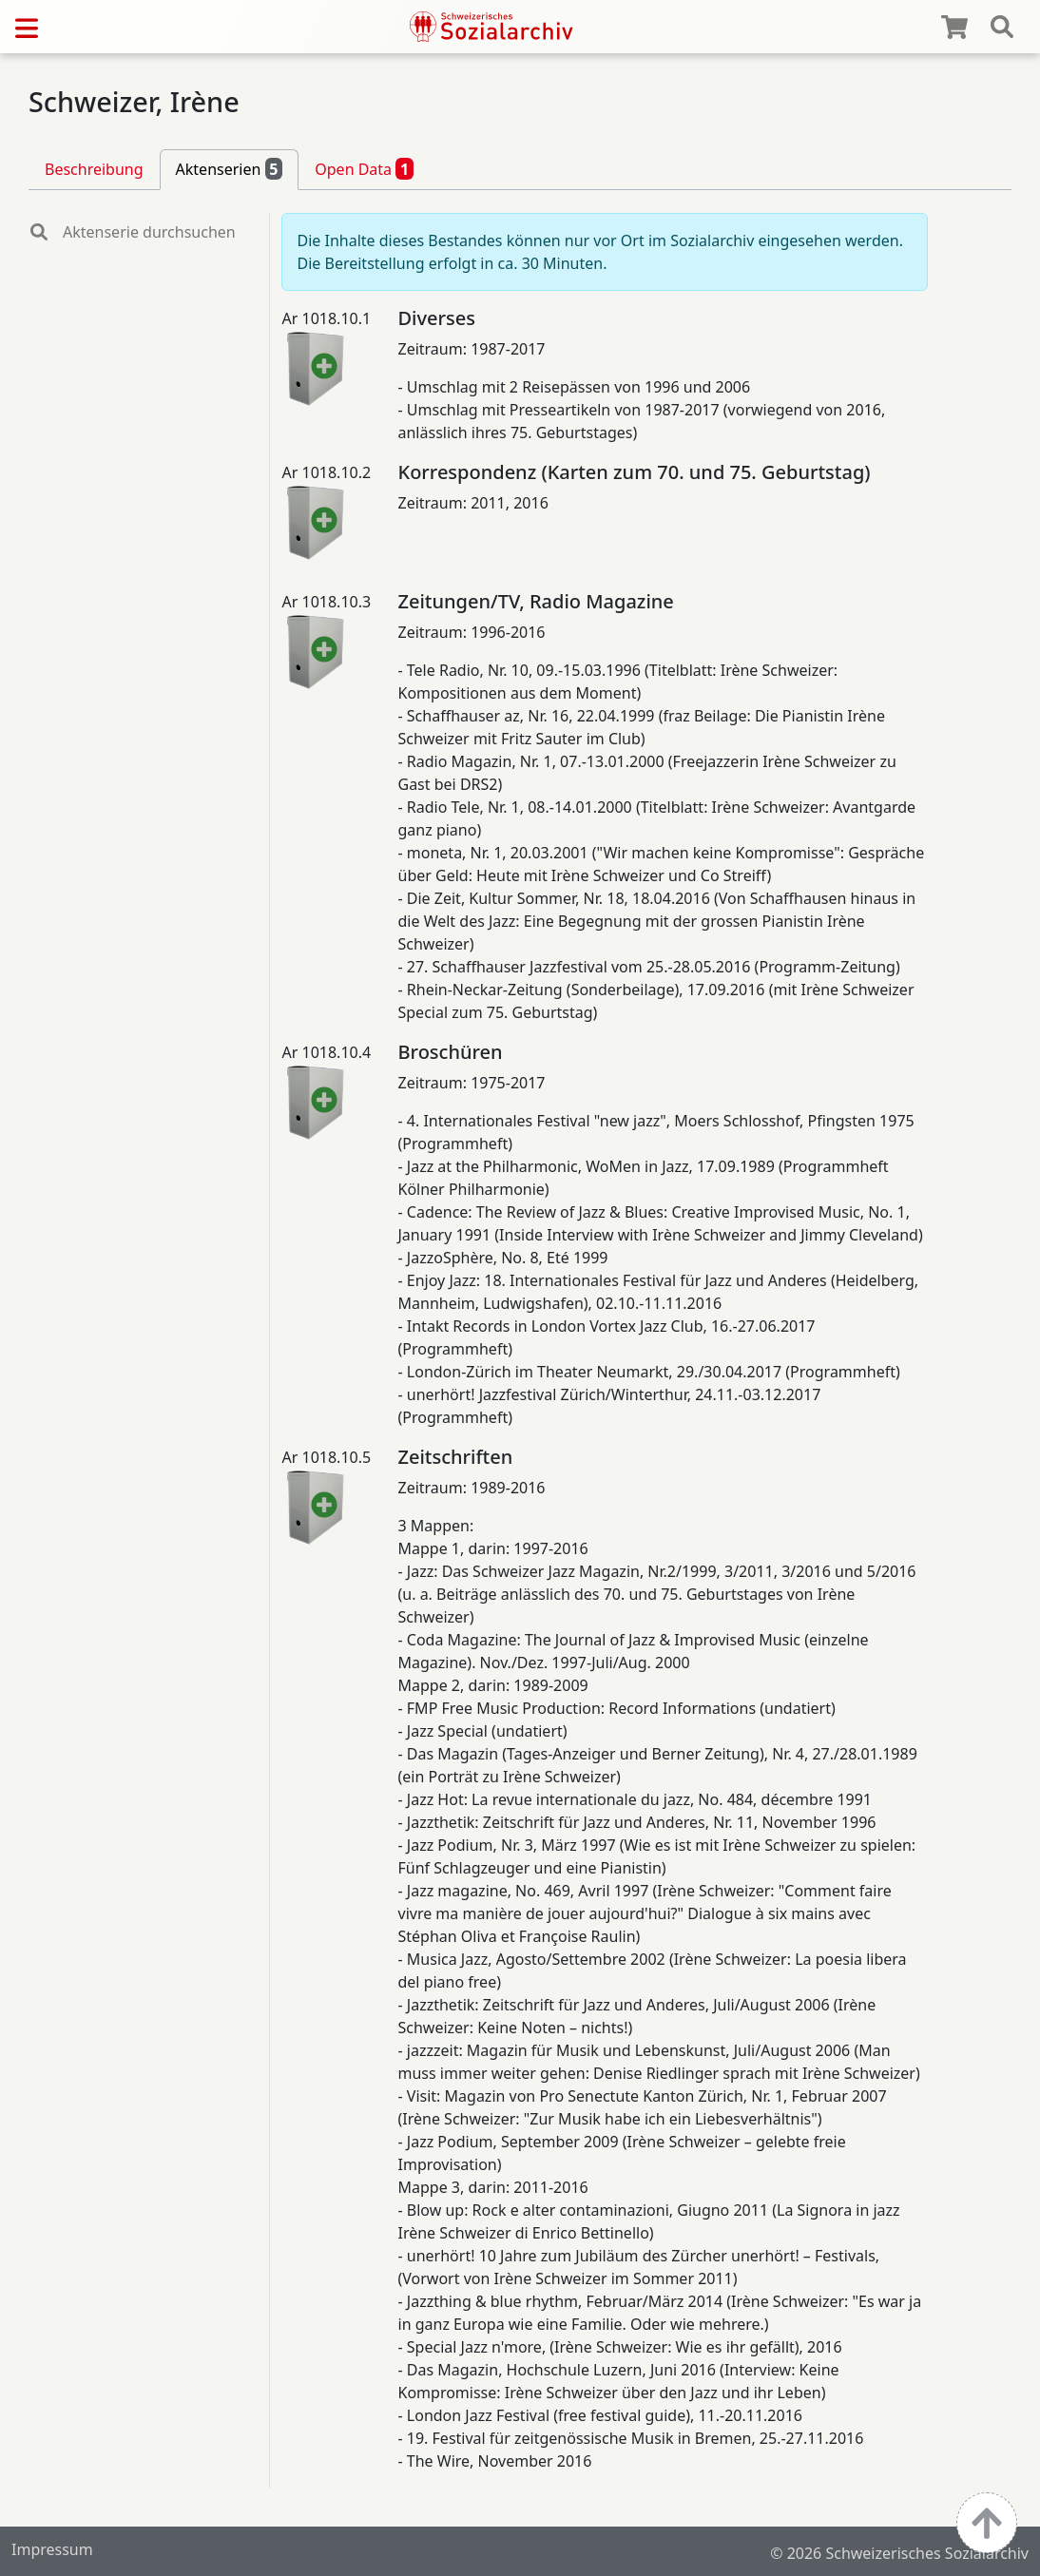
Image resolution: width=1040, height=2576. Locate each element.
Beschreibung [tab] (94, 169)
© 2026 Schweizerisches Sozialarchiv (899, 2553)
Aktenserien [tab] (229, 168)
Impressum (52, 2549)
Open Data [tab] (364, 168)
